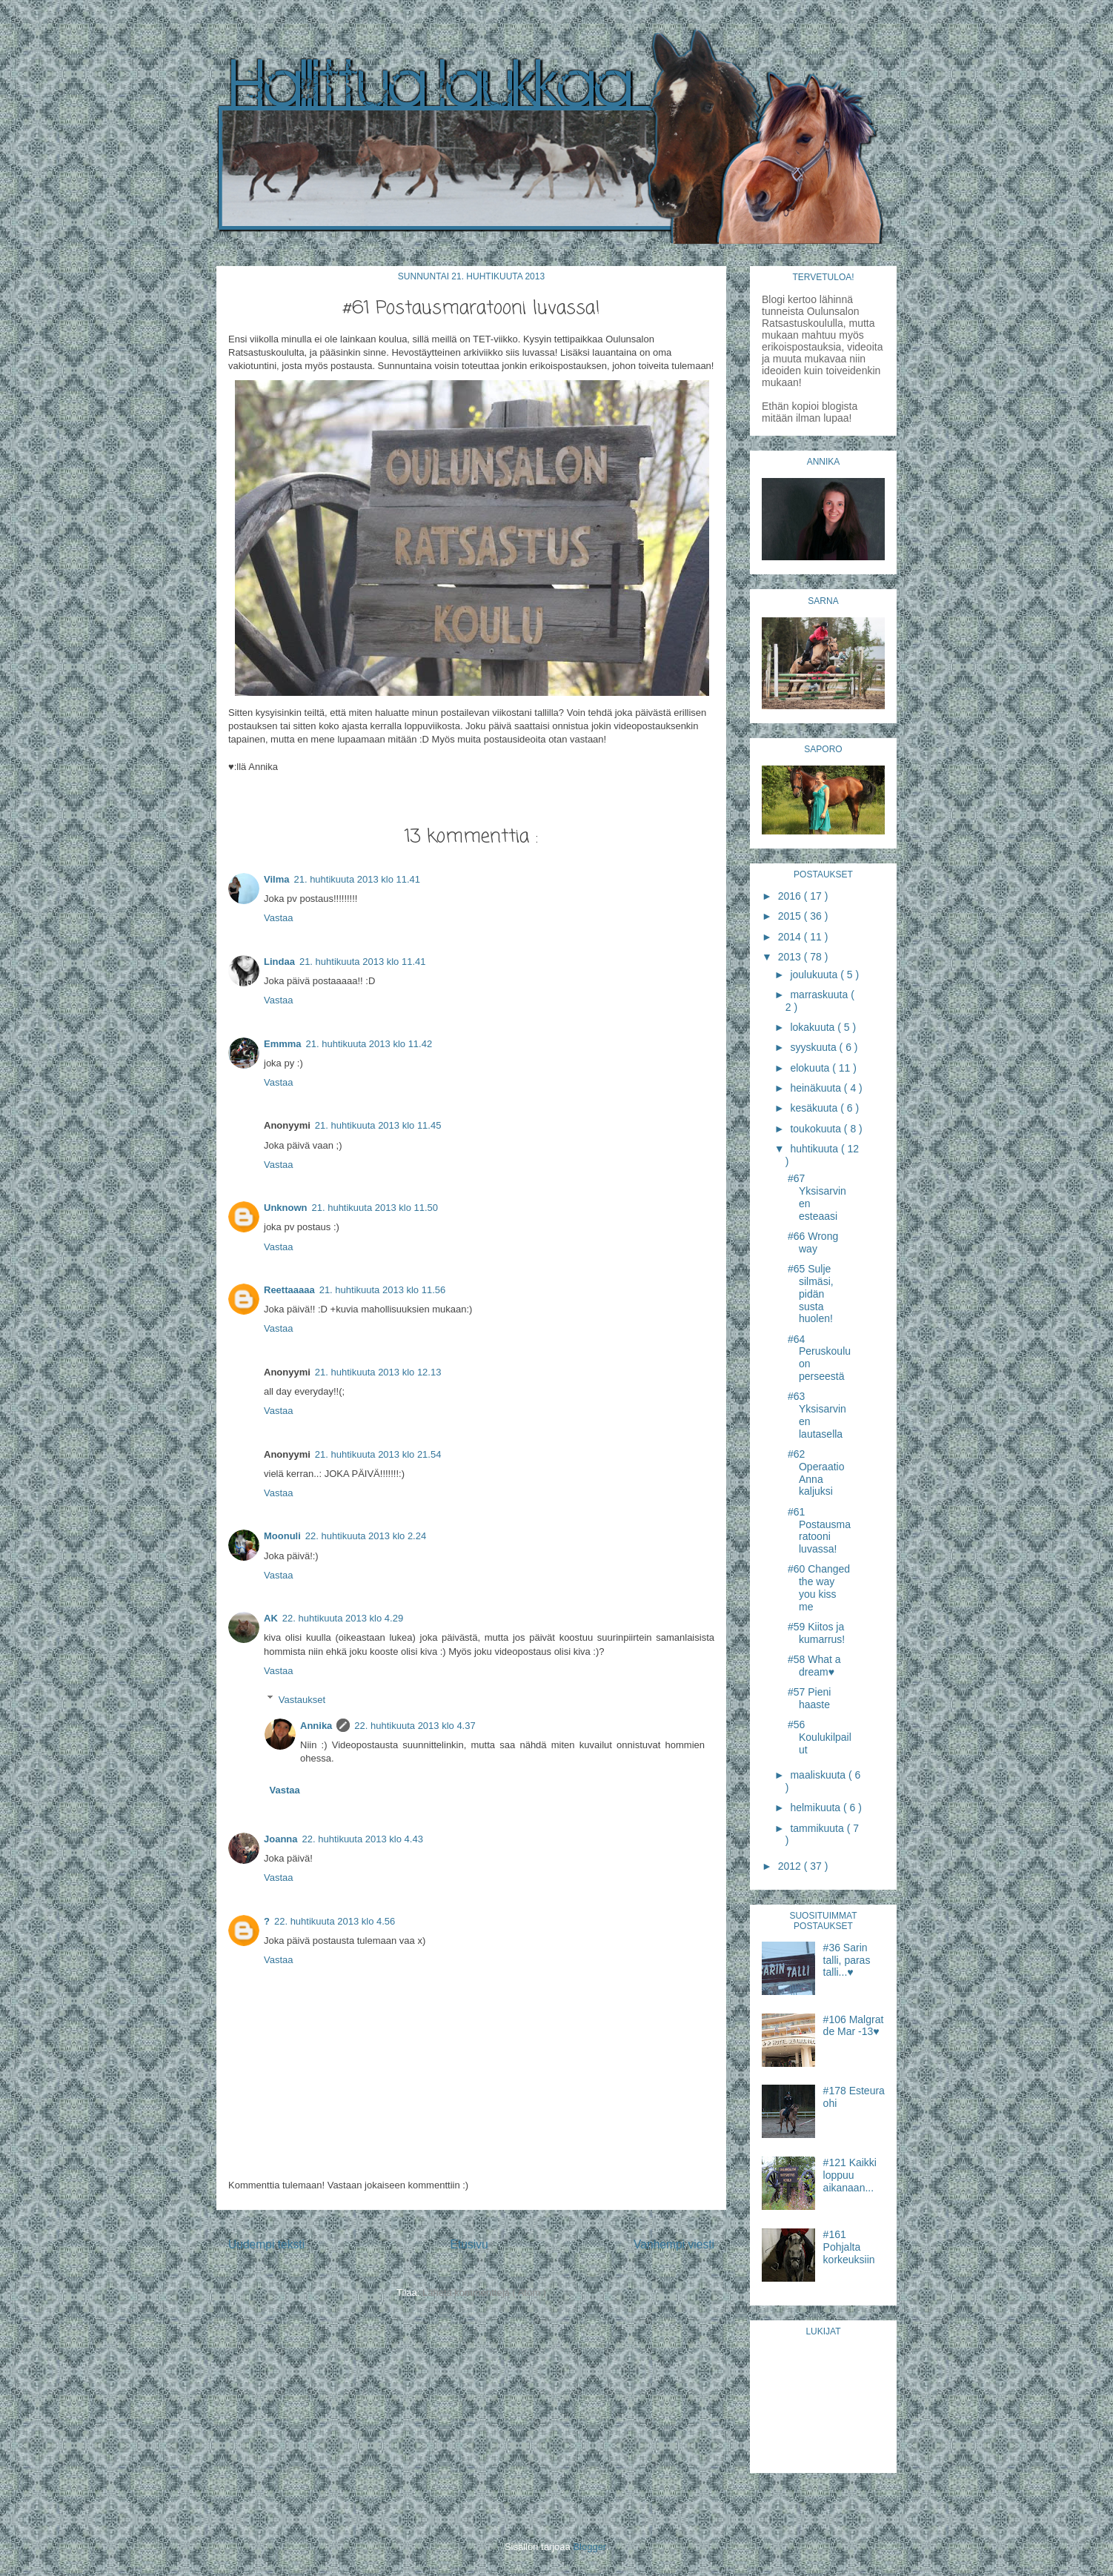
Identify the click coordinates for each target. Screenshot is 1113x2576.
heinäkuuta (816, 1088)
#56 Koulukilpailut (819, 1737)
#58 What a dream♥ (814, 1665)
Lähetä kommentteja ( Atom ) (484, 2292)
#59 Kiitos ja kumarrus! (816, 1633)
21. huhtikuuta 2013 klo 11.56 (382, 1289)
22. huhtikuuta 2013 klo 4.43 (362, 1839)
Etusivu (469, 2244)
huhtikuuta (815, 1149)
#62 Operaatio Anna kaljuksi (816, 1472)
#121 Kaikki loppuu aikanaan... (850, 2175)
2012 (791, 1866)
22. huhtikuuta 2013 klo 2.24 (365, 1535)
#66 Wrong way (813, 1242)
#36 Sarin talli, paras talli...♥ (847, 1960)
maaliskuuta (819, 1775)
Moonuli (282, 1535)
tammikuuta (818, 1828)
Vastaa (278, 917)
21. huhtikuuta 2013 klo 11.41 (356, 879)
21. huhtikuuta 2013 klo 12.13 (378, 1372)
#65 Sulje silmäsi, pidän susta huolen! (811, 1293)
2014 (791, 937)
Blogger (589, 2546)
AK (271, 1618)
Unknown (286, 1207)
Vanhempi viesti (674, 2244)
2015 (791, 916)
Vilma (276, 879)
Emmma (283, 1043)
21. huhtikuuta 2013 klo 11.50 (375, 1207)
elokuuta (811, 1068)
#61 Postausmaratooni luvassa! (819, 1530)
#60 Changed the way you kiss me (819, 1587)
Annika (316, 1725)
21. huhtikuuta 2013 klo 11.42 (369, 1043)
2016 (791, 896)
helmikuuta (816, 1807)
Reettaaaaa (289, 1289)
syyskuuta (814, 1047)
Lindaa (279, 961)
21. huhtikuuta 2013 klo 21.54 (378, 1454)
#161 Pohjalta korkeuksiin (849, 2246)
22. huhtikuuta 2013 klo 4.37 (414, 1725)
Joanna (281, 1839)
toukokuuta (816, 1129)
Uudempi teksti (266, 2244)
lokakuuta (813, 1027)
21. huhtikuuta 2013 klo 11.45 (378, 1125)
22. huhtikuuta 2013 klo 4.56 (334, 1921)
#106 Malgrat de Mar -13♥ (853, 2026)
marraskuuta (820, 994)
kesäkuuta (815, 1108)
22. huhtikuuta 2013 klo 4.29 (342, 1618)
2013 (791, 957)
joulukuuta (815, 974)
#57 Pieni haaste (809, 1698)
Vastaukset (302, 1698)
